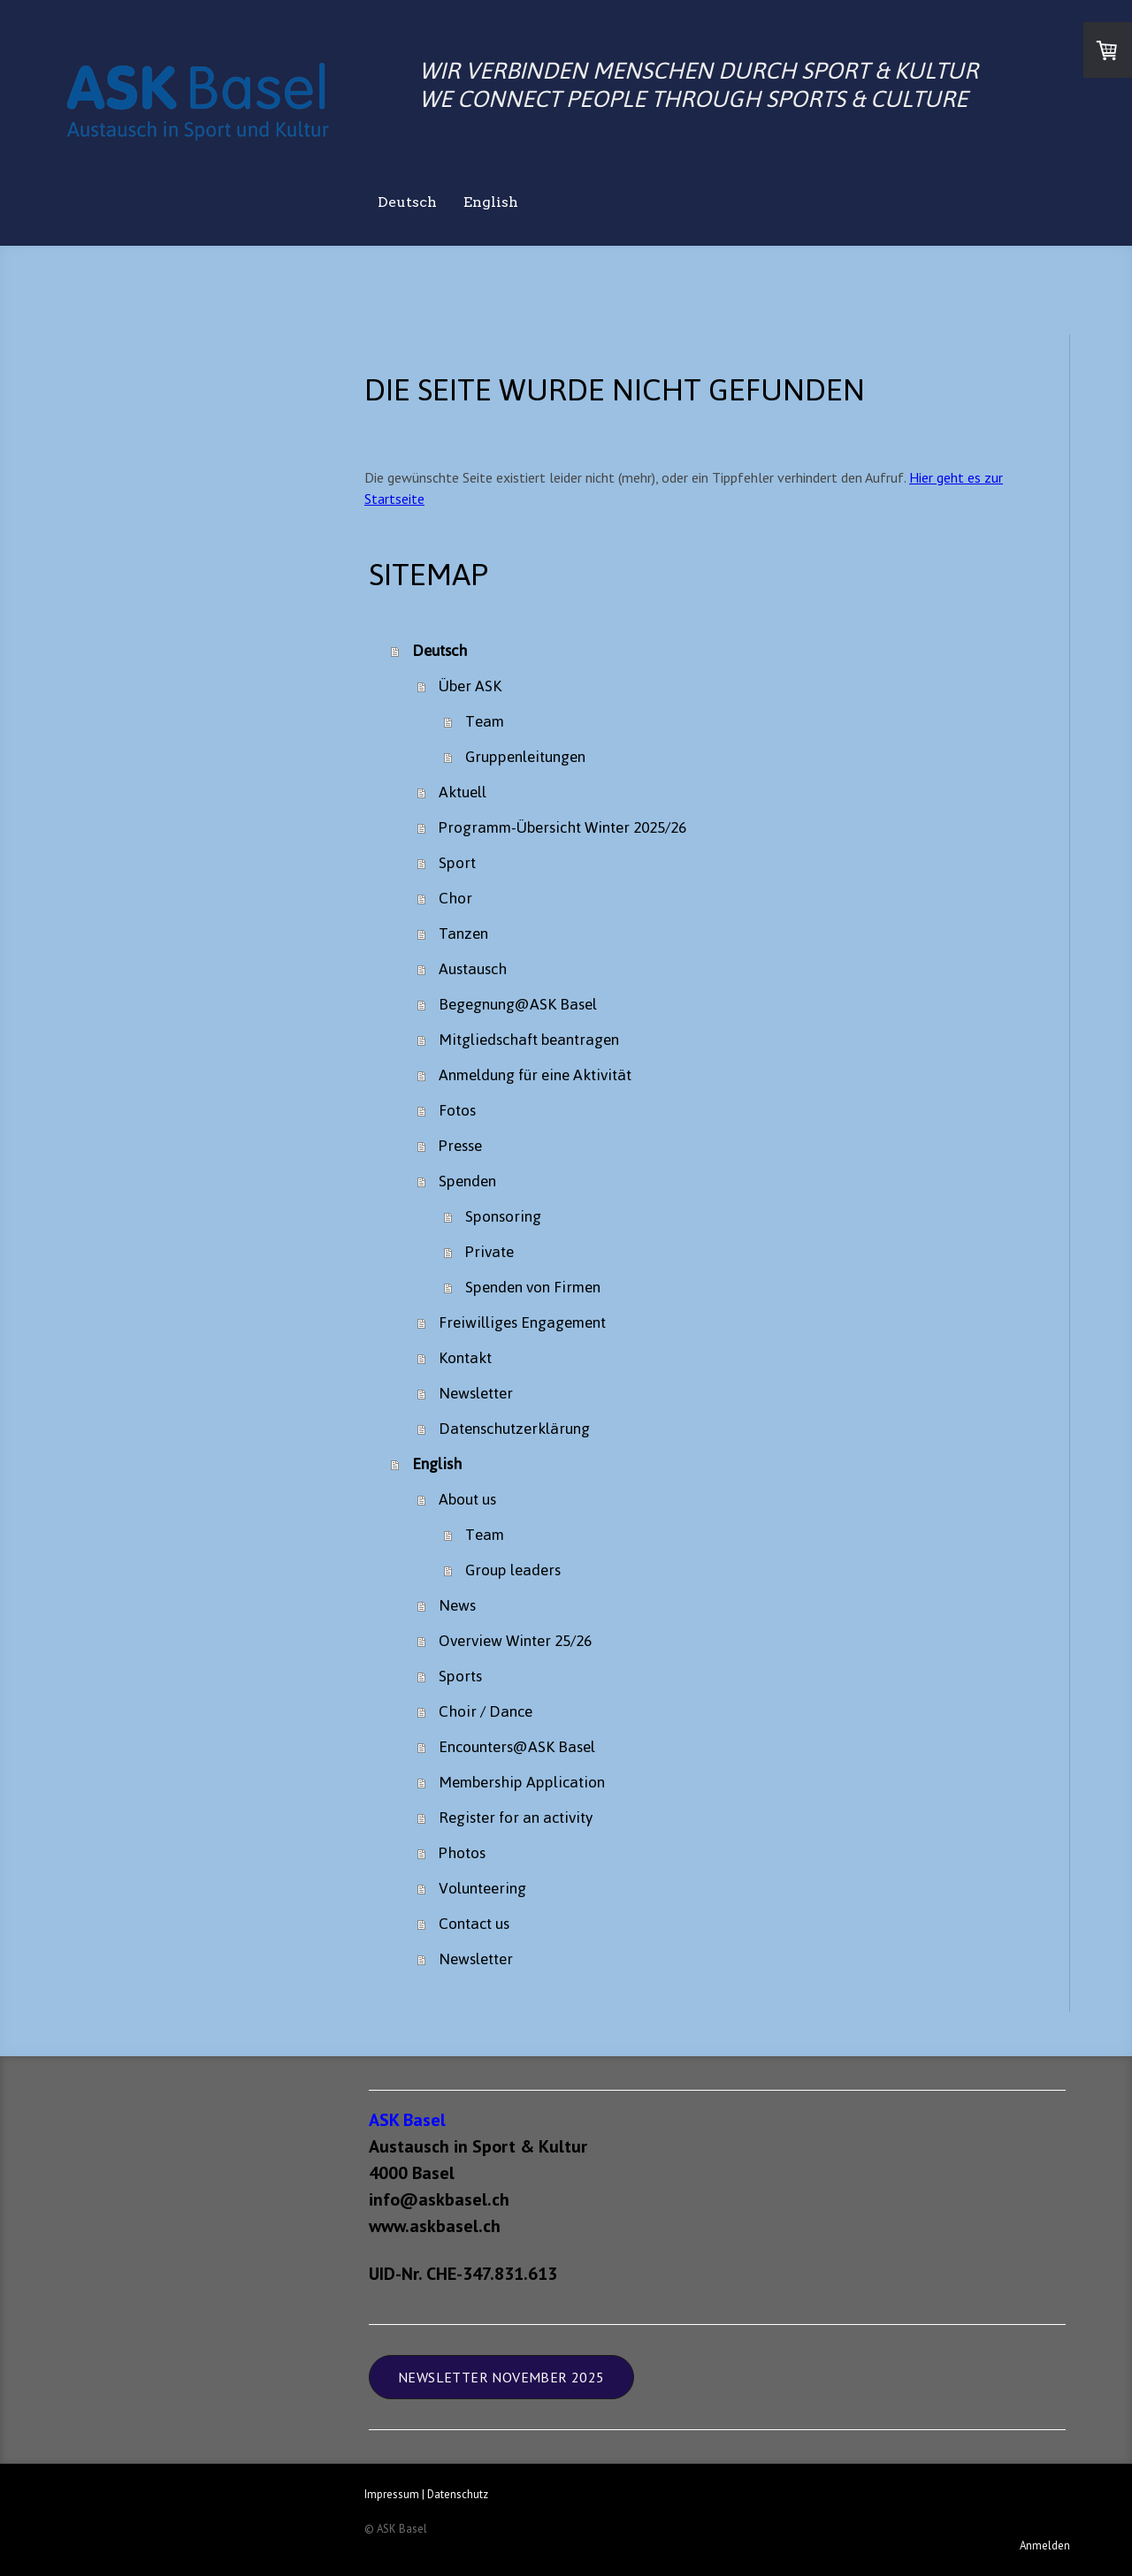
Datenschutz (457, 2494)
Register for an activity (516, 1817)
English (490, 202)
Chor (455, 898)
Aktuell (462, 792)
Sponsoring (503, 1216)
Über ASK (470, 686)
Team (484, 721)
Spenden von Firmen (532, 1287)
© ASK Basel (395, 2528)
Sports (460, 1676)
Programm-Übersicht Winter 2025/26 (562, 827)
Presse (460, 1146)
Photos (462, 1853)
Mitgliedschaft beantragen (529, 1040)
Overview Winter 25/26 (515, 1641)
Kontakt (465, 1358)
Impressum (391, 2494)
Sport (457, 863)
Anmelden (1045, 2545)
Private (489, 1252)
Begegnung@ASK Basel (518, 1004)
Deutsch (407, 202)
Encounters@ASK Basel (517, 1747)
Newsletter (476, 1393)
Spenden (467, 1181)
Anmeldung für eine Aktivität (535, 1075)
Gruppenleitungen (525, 757)
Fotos (457, 1110)
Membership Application (522, 1782)
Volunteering (482, 1888)
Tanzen (463, 933)
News (457, 1605)
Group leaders (513, 1570)
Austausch (473, 969)
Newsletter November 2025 (501, 2377)
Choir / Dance (485, 1711)
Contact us (474, 1924)
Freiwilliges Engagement (522, 1322)
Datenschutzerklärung (514, 1429)
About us (467, 1499)
